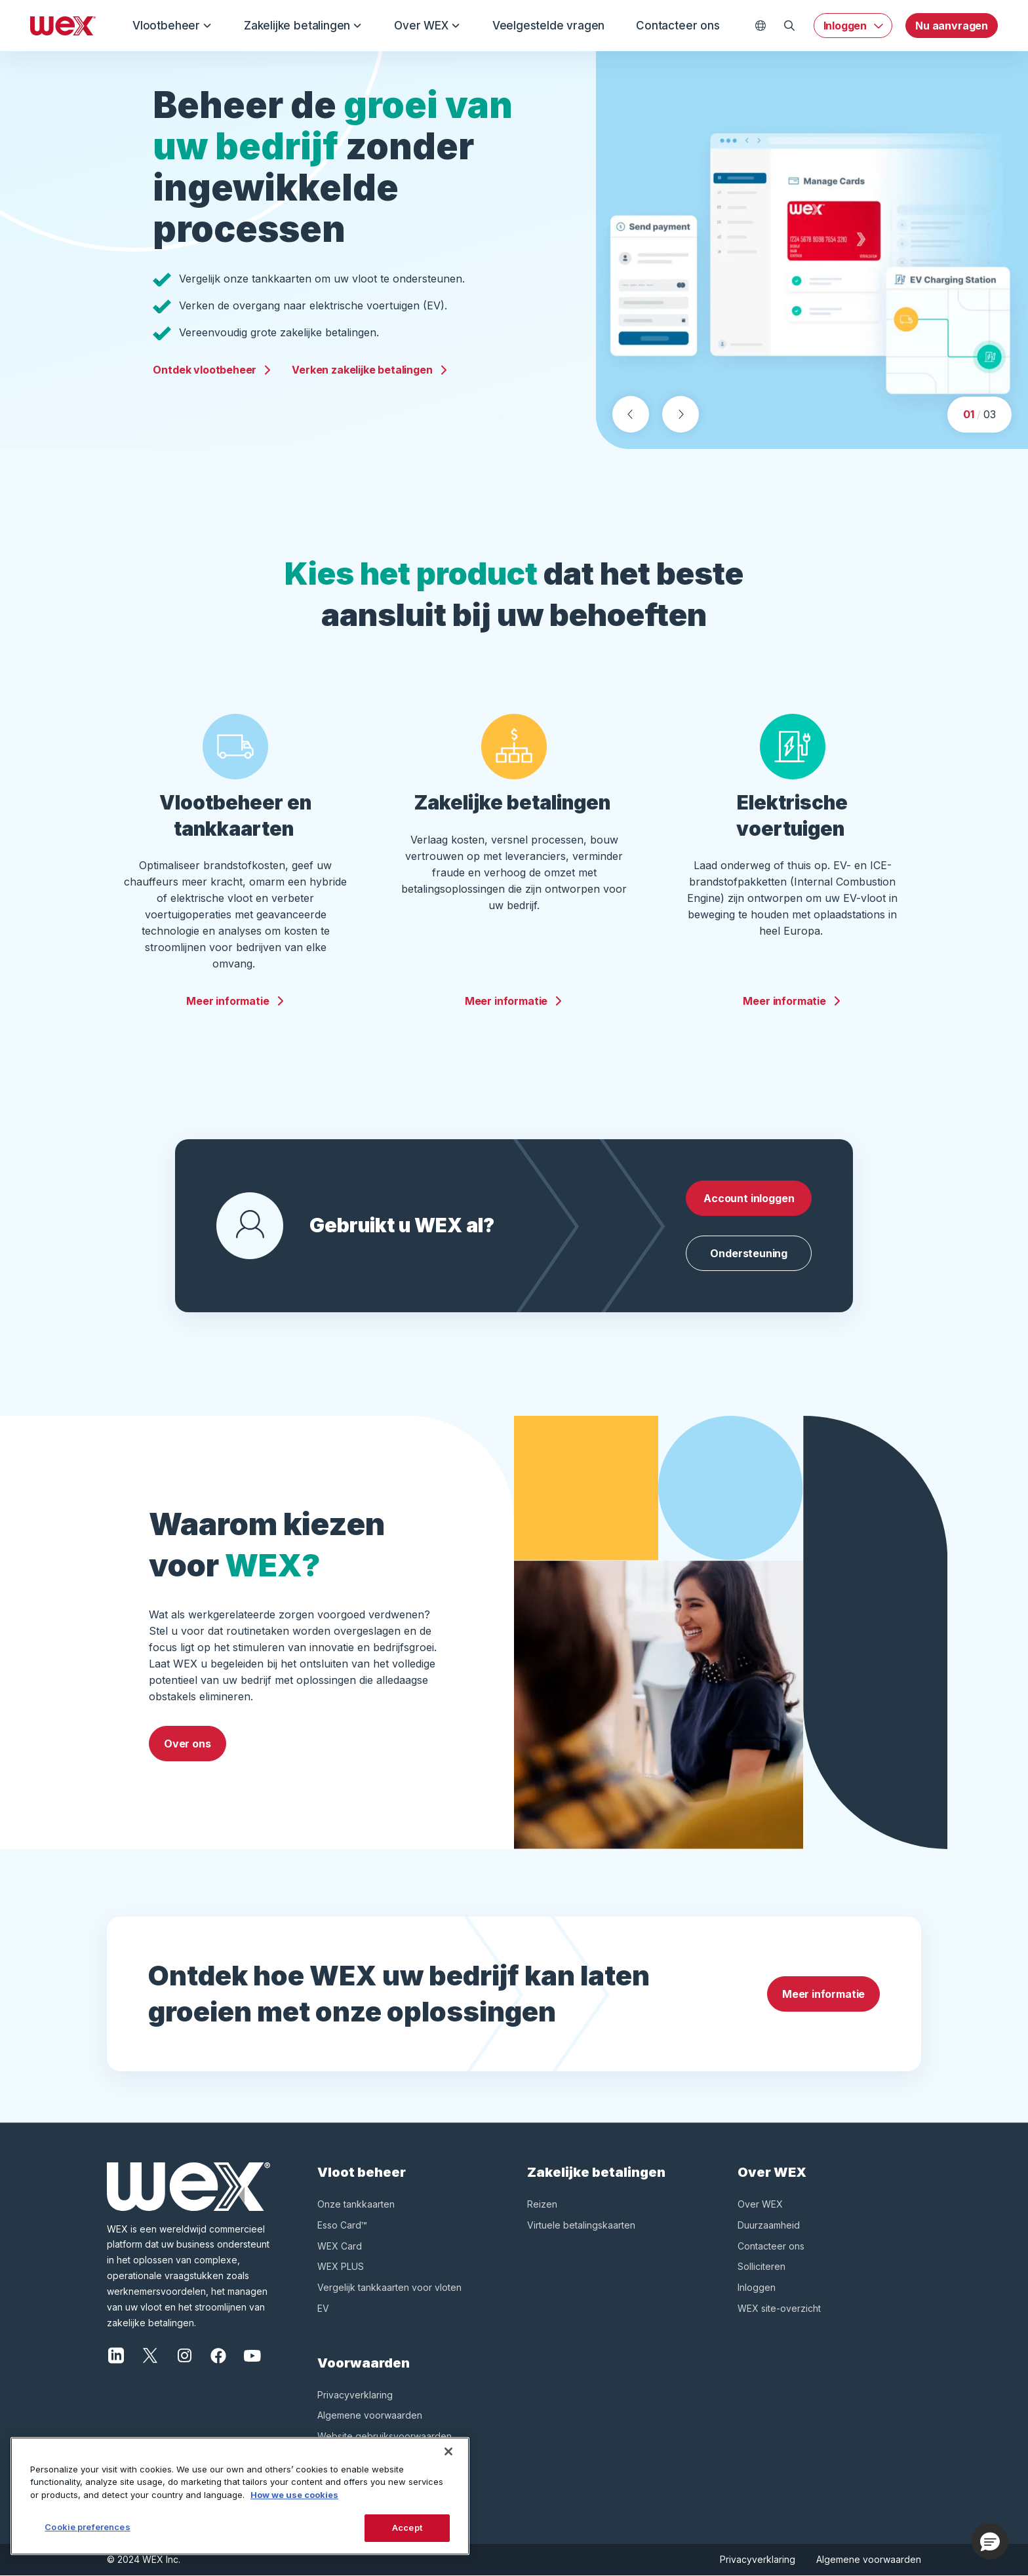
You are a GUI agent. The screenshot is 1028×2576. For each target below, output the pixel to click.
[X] (150, 2354)
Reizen (542, 2204)
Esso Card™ (342, 2225)
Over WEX (427, 25)
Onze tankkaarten (356, 2204)
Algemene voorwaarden (369, 2415)
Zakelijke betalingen (303, 25)
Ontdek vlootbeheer (212, 366)
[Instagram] (184, 2354)
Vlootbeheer (172, 25)
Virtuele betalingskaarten (581, 2225)
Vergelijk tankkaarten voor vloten (389, 2287)
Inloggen (845, 25)
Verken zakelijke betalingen (370, 366)
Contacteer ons (677, 25)
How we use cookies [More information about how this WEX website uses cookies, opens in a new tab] (294, 2494)
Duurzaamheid (769, 2225)
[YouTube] (252, 2354)
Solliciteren (761, 2266)
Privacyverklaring (355, 2394)
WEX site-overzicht (779, 2308)
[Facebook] (218, 2354)
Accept (407, 2527)
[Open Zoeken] (790, 25)
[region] (239, 2496)
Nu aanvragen (951, 25)
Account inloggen (748, 1198)
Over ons (187, 1743)
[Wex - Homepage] (63, 25)
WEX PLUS (340, 2266)
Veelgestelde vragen (548, 25)
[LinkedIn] (116, 2354)
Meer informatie (235, 1000)
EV (323, 2308)
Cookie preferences (87, 2527)
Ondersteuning (748, 1253)
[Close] (448, 2451)
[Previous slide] (630, 414)
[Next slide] (680, 414)
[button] (990, 2541)
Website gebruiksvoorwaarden (384, 2436)
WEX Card (339, 2246)
